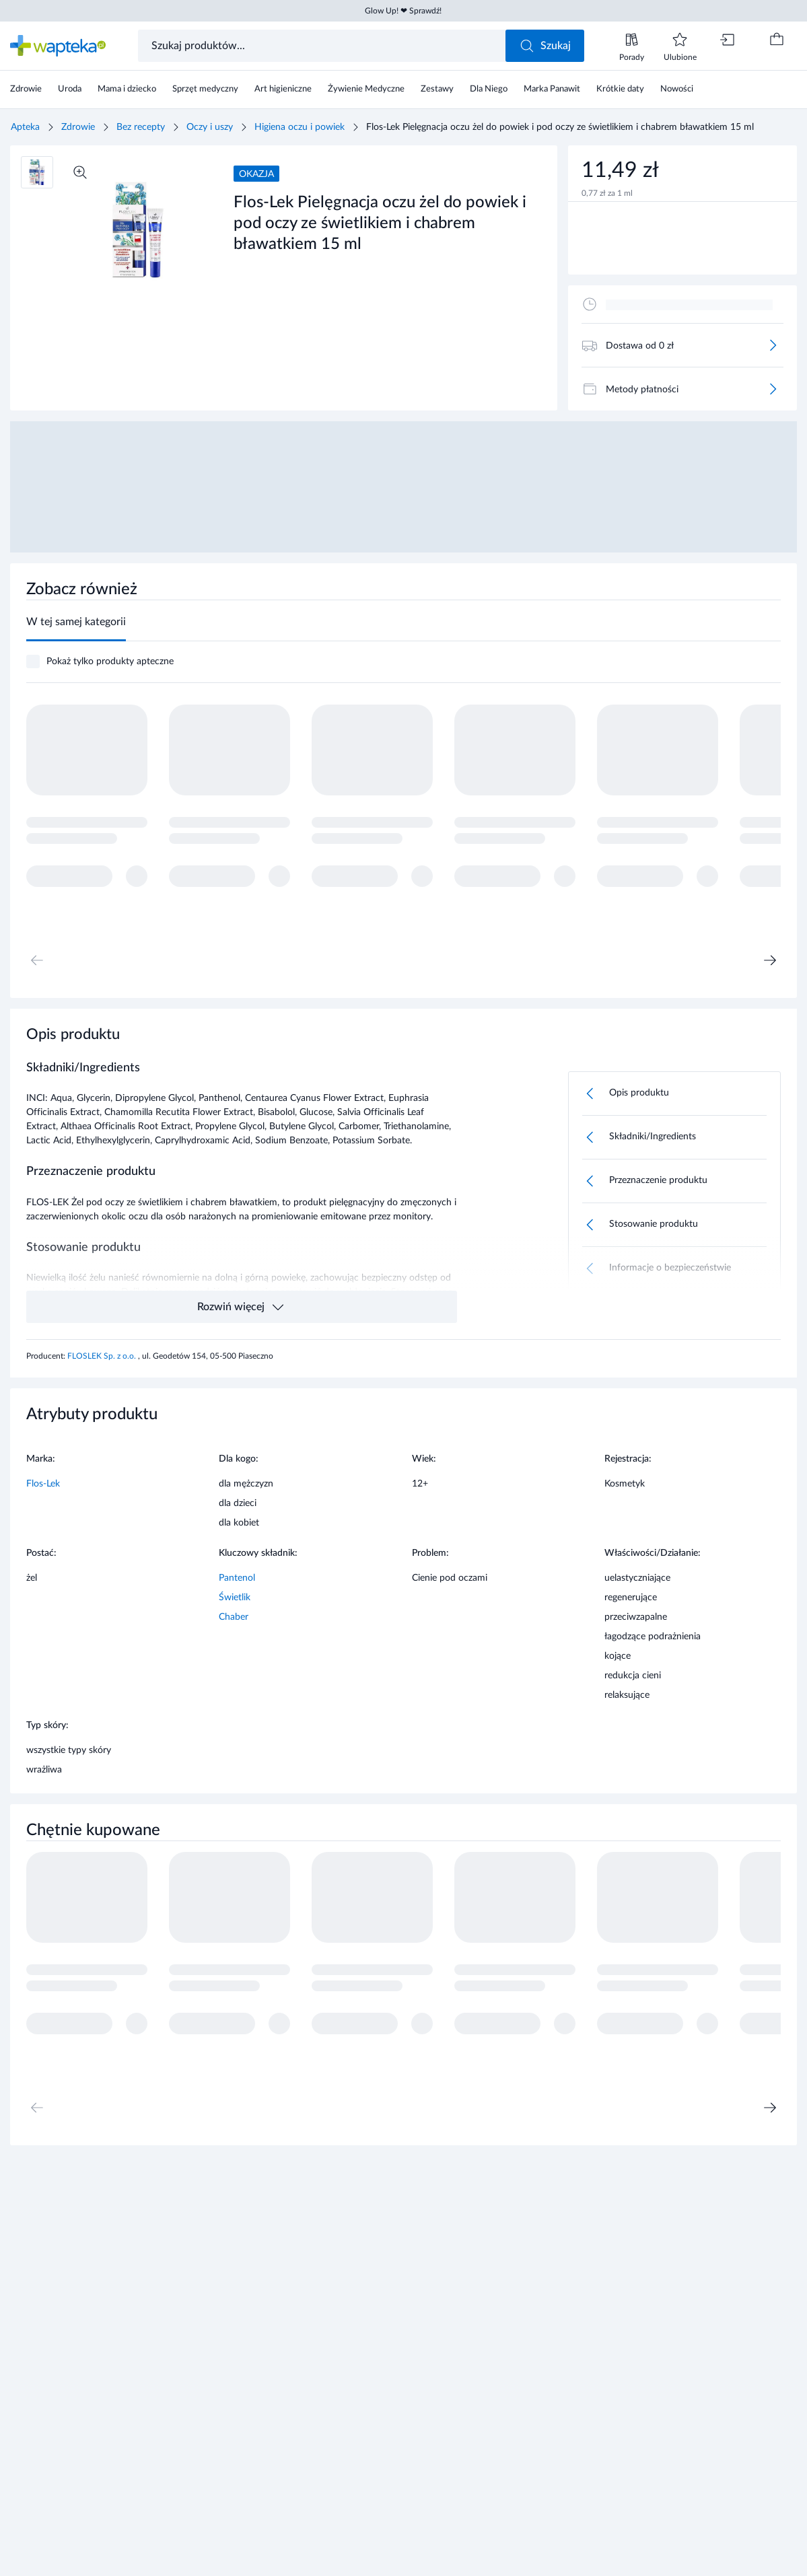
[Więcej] (772, 345)
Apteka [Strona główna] (25, 127)
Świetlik (234, 1597)
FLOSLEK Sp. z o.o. (102, 1356)
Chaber (233, 1617)
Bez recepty (140, 127)
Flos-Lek (43, 1484)
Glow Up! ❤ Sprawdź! (403, 11)
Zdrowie (78, 127)
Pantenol (237, 1578)
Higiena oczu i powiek (299, 127)
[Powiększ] (80, 172)
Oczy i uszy (209, 127)
